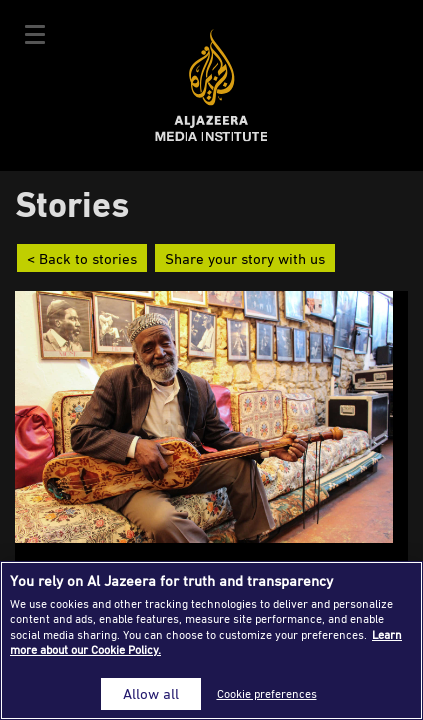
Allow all (151, 693)
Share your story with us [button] (245, 258)
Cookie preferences (267, 693)
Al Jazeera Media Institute (211, 85)
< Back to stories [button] (82, 258)
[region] (211, 640)
